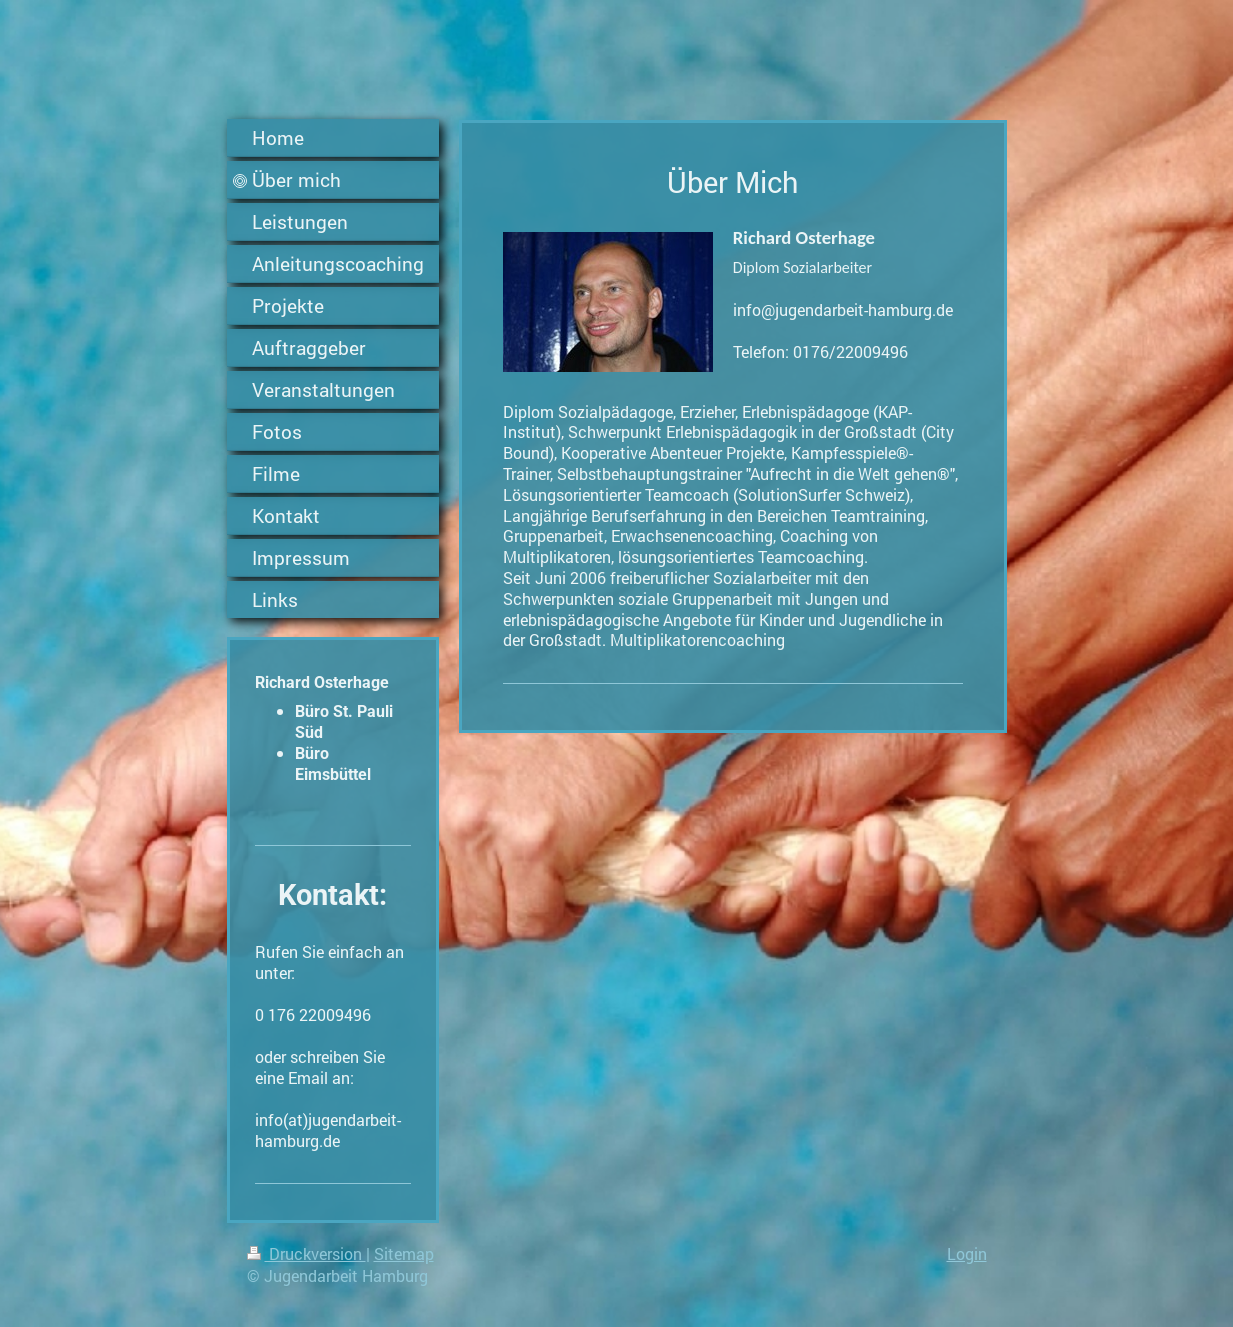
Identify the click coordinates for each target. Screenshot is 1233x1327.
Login (967, 1253)
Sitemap (404, 1253)
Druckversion (306, 1253)
